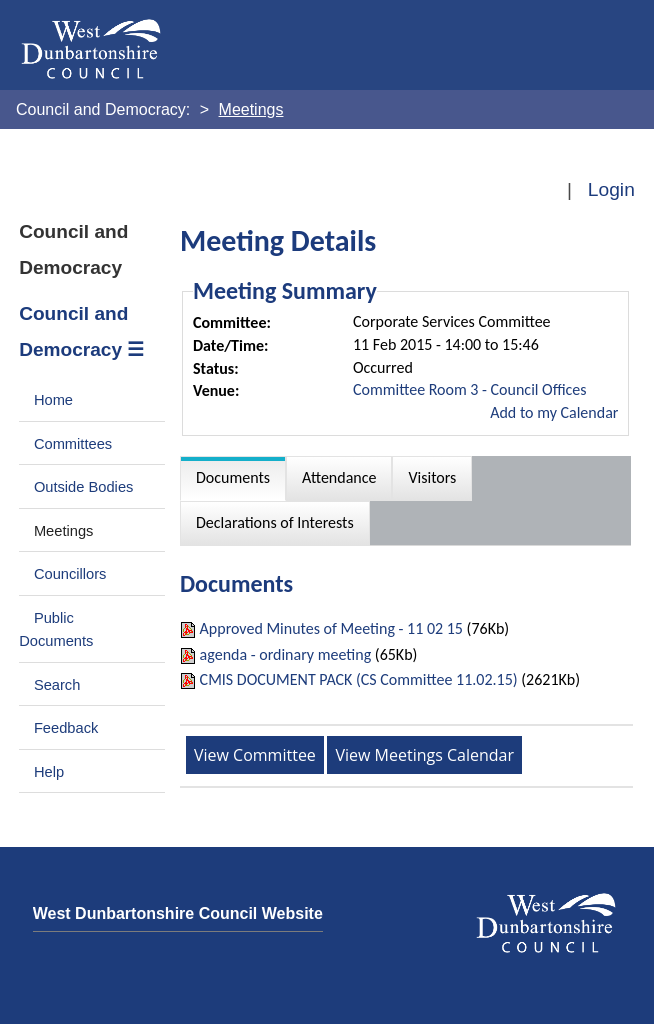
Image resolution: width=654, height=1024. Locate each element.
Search (57, 685)
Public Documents (56, 630)
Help (49, 772)
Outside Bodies (84, 487)
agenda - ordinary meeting (286, 654)
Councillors (70, 574)
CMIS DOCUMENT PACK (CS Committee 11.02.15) (359, 679)
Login (611, 189)
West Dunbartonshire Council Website (178, 913)
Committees (73, 444)
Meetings (64, 531)
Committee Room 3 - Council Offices (470, 389)
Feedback (66, 728)
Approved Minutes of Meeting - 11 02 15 (331, 628)
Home (53, 400)
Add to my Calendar (554, 412)
